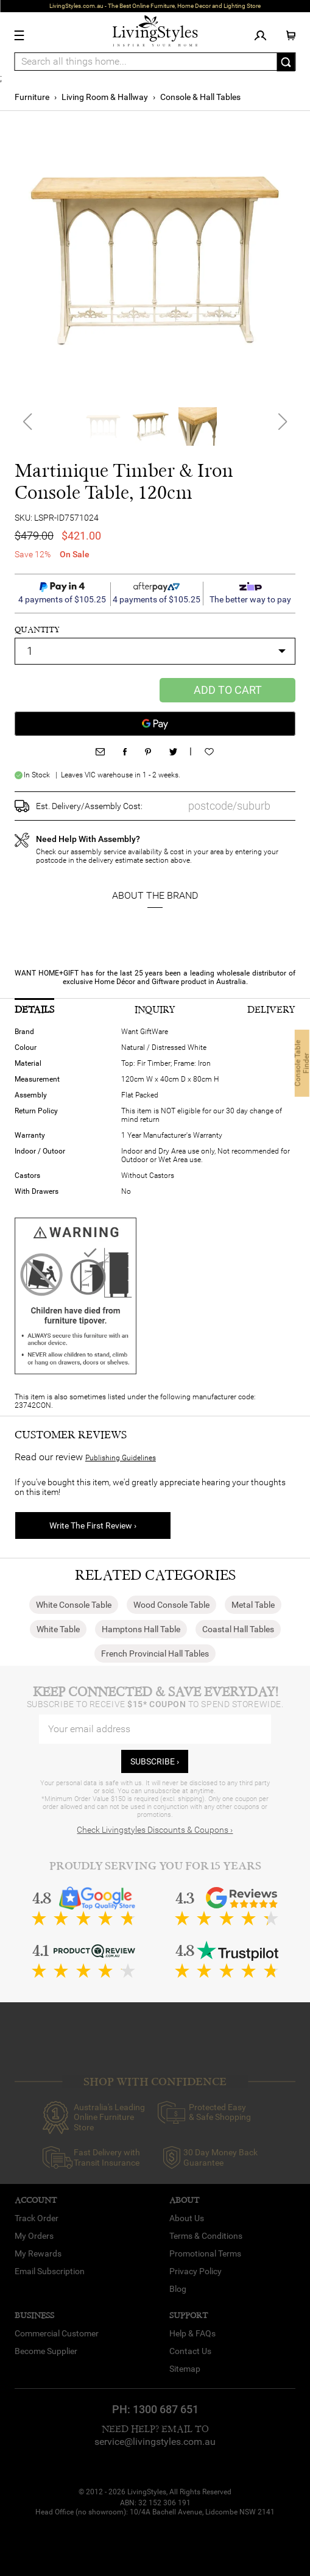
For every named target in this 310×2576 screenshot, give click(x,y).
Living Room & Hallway (105, 97)
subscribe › (154, 1761)
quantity (37, 629)
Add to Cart (228, 689)
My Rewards (38, 2253)
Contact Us (190, 2351)
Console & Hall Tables (200, 97)
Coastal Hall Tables (238, 1629)
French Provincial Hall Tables (155, 1653)
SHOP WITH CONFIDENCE (155, 2081)
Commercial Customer (57, 2333)
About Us (186, 2218)
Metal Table (253, 1605)
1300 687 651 (166, 2409)
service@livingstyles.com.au (155, 2441)
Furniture (32, 97)
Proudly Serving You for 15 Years (155, 1865)
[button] (282, 426)
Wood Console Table (171, 1605)
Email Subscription (50, 2271)
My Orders (34, 2236)
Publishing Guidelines (120, 1458)
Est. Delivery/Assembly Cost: (89, 806)
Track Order (36, 2218)
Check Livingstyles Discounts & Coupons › (155, 1830)
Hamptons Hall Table (141, 1629)
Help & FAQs (192, 2333)
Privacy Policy (195, 2271)
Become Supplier (46, 2351)
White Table (58, 1629)
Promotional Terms (205, 2253)
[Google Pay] (155, 724)
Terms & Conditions (205, 2236)
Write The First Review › (92, 1525)
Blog (177, 2289)
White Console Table (73, 1605)
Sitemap (184, 2369)
